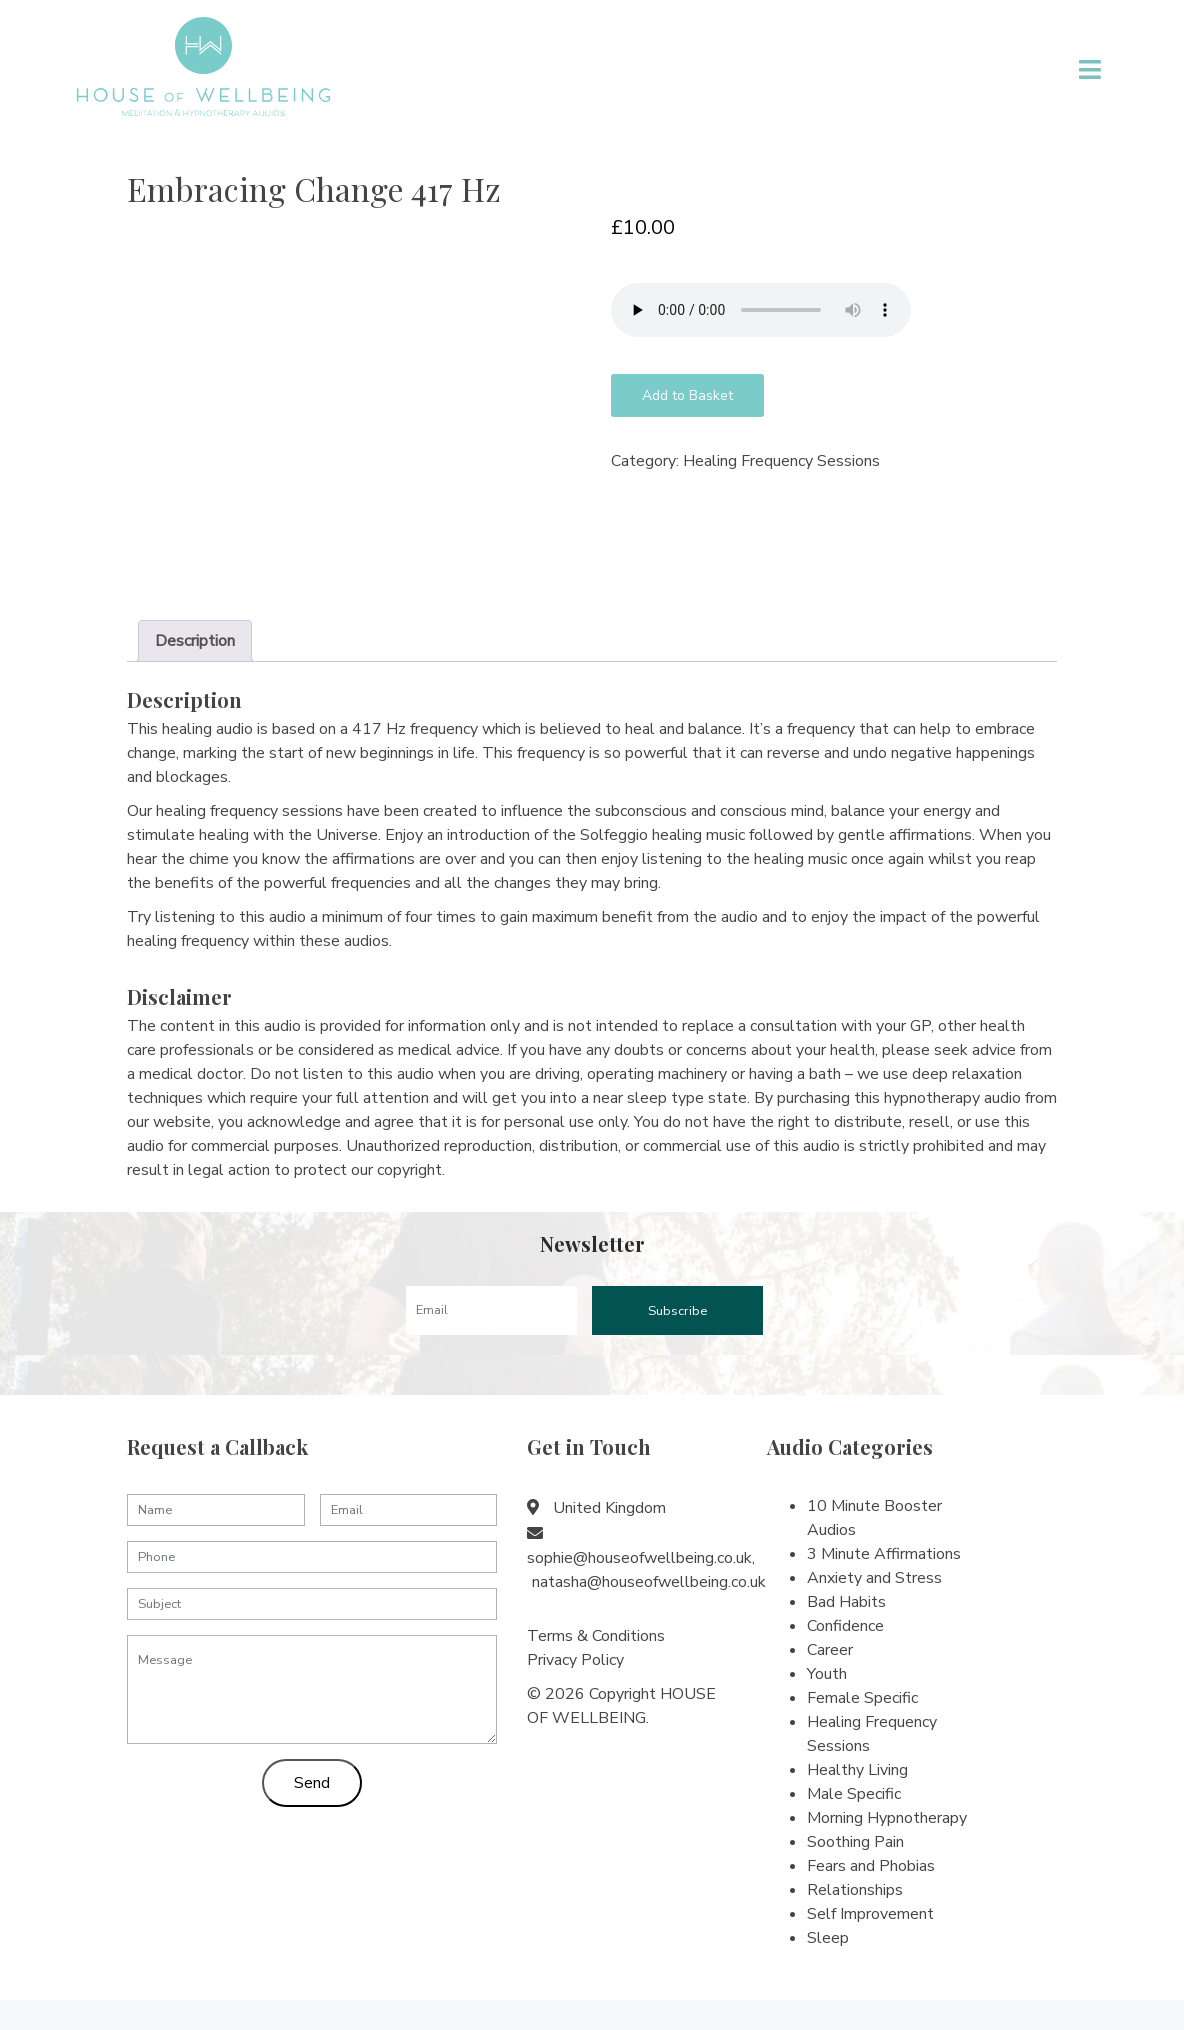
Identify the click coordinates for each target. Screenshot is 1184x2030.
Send (312, 1783)
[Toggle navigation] (1090, 70)
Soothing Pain (855, 1842)
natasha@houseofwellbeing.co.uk (649, 1582)
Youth (827, 1674)
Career (830, 1650)
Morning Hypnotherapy (887, 1818)
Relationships (855, 1890)
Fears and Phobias (871, 1866)
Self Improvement (870, 1914)
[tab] (195, 641)
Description (195, 641)
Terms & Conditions (596, 1636)
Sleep (828, 1938)
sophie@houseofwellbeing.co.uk (639, 1558)
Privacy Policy (575, 1660)
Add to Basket (687, 395)
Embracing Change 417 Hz (314, 188)
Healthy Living (857, 1770)
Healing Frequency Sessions (781, 461)
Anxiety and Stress (874, 1578)
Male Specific (854, 1794)
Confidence (845, 1626)
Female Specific (862, 1698)
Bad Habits (846, 1602)
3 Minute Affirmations (884, 1554)
